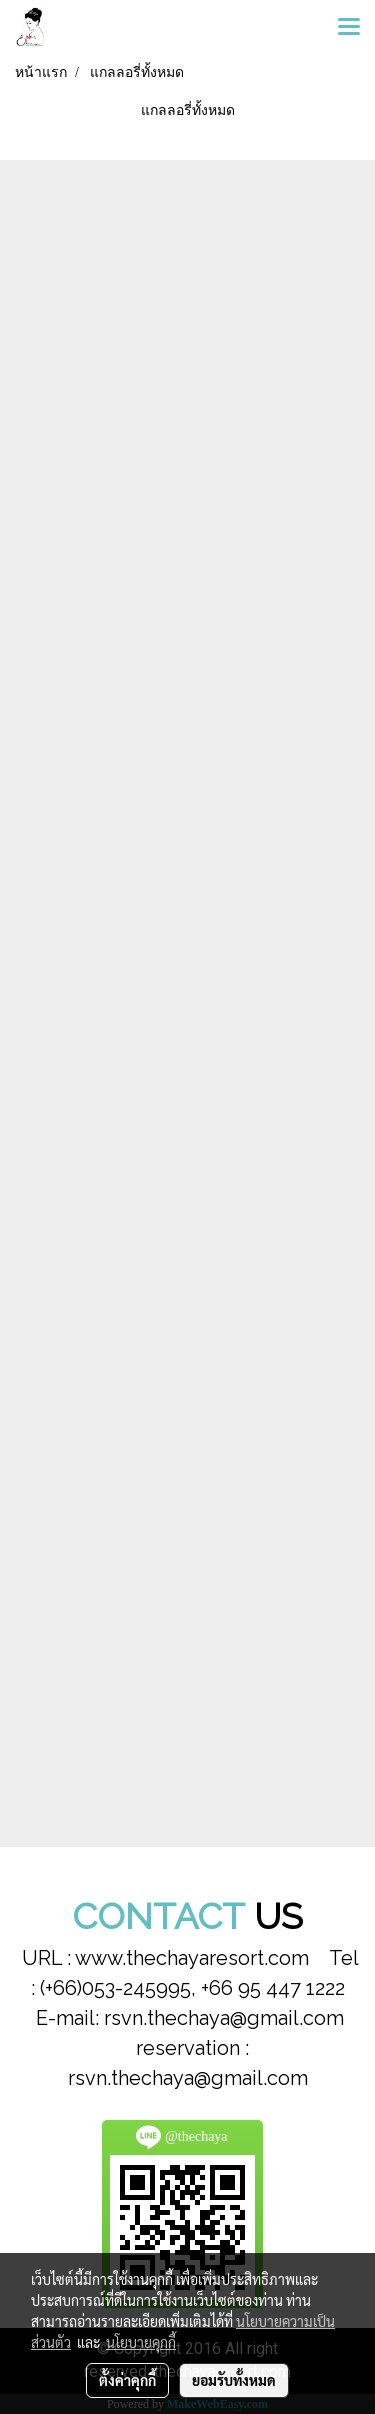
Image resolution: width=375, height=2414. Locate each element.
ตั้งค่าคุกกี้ (127, 2380)
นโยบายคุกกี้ (141, 2342)
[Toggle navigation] (349, 28)
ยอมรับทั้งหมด (234, 2380)
